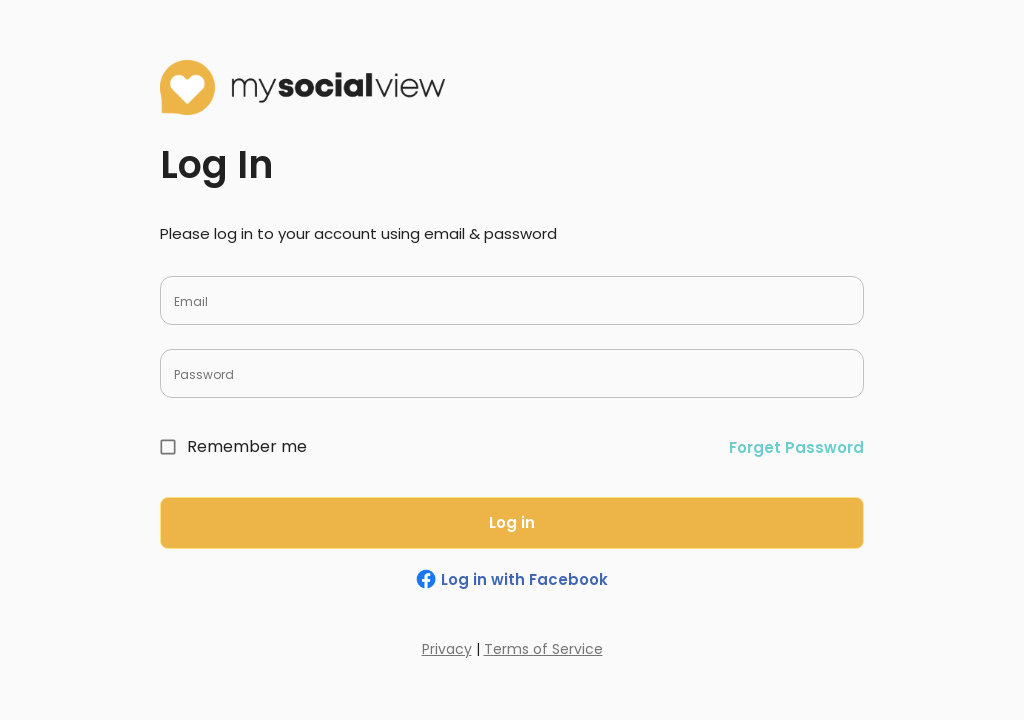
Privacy (447, 649)
